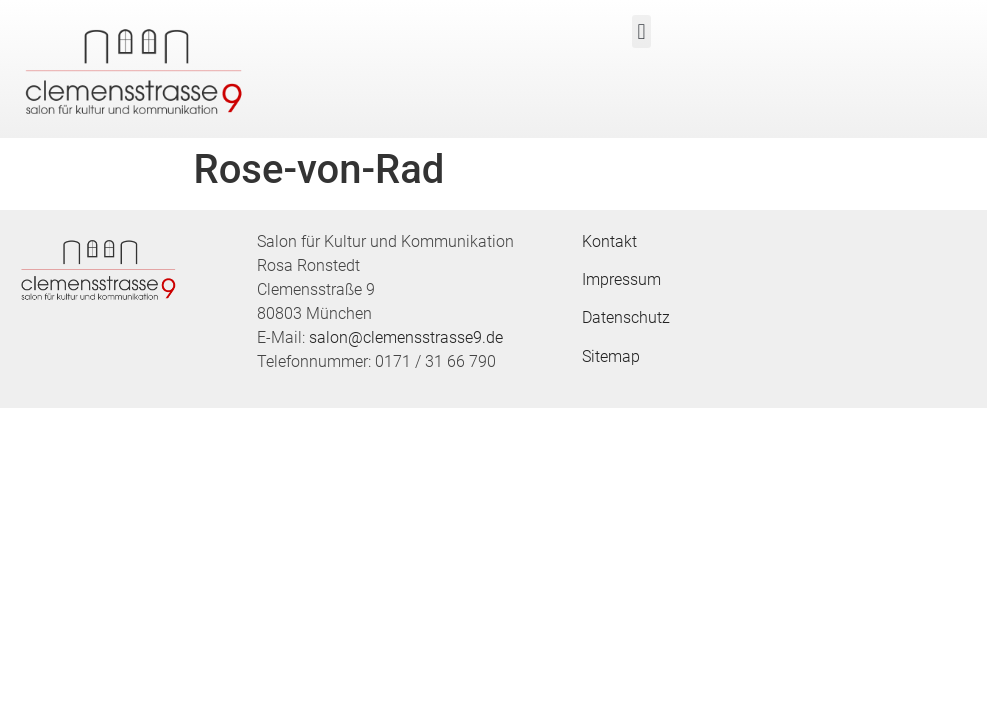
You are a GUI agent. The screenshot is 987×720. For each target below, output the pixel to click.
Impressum (621, 279)
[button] (641, 31)
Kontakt (609, 241)
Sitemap (611, 356)
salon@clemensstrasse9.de (406, 337)
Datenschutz (626, 317)
